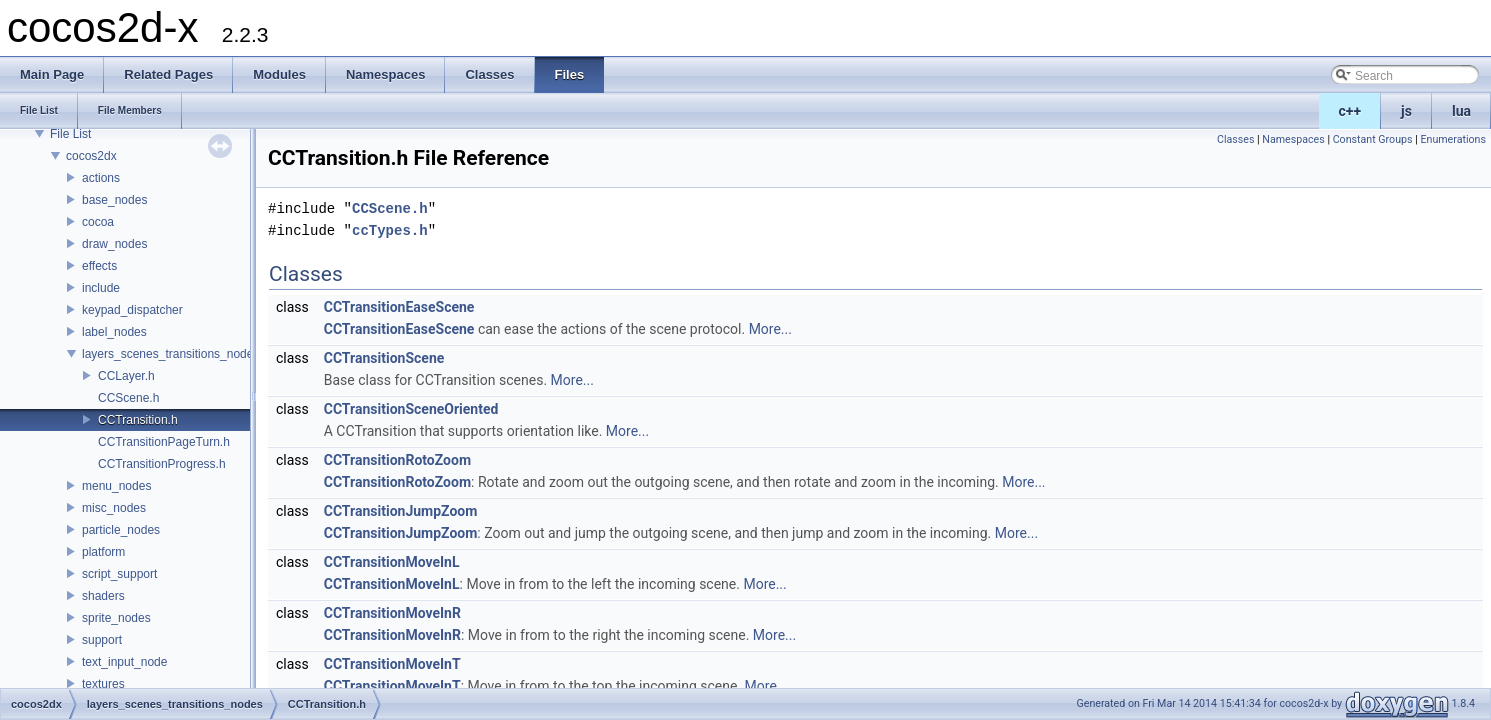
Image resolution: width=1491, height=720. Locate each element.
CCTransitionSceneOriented (411, 409)
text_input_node (124, 662)
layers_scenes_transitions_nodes (170, 354)
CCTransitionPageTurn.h (164, 442)
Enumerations (1453, 139)
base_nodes (114, 200)
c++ (1350, 111)
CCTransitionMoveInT (392, 664)
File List (70, 134)
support (102, 640)
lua (1461, 111)
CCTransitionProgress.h (162, 464)
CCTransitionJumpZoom (401, 511)
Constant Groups (1373, 139)
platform (103, 552)
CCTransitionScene (384, 358)
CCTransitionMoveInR (392, 613)
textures (103, 684)
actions (101, 178)
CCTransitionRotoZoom (397, 460)
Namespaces (1293, 139)
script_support (119, 574)
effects (99, 266)
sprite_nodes (116, 618)
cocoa (98, 222)
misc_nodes (114, 508)
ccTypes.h (390, 230)
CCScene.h (128, 398)
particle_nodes (121, 530)
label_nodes (114, 332)
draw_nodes (114, 244)
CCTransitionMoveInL (392, 562)
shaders (103, 596)
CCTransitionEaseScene (399, 307)
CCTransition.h (138, 420)
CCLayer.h (126, 376)
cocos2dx (91, 156)
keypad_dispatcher (132, 310)
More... (770, 329)
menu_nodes (116, 486)
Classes (1235, 139)
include (101, 288)
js (1406, 111)
